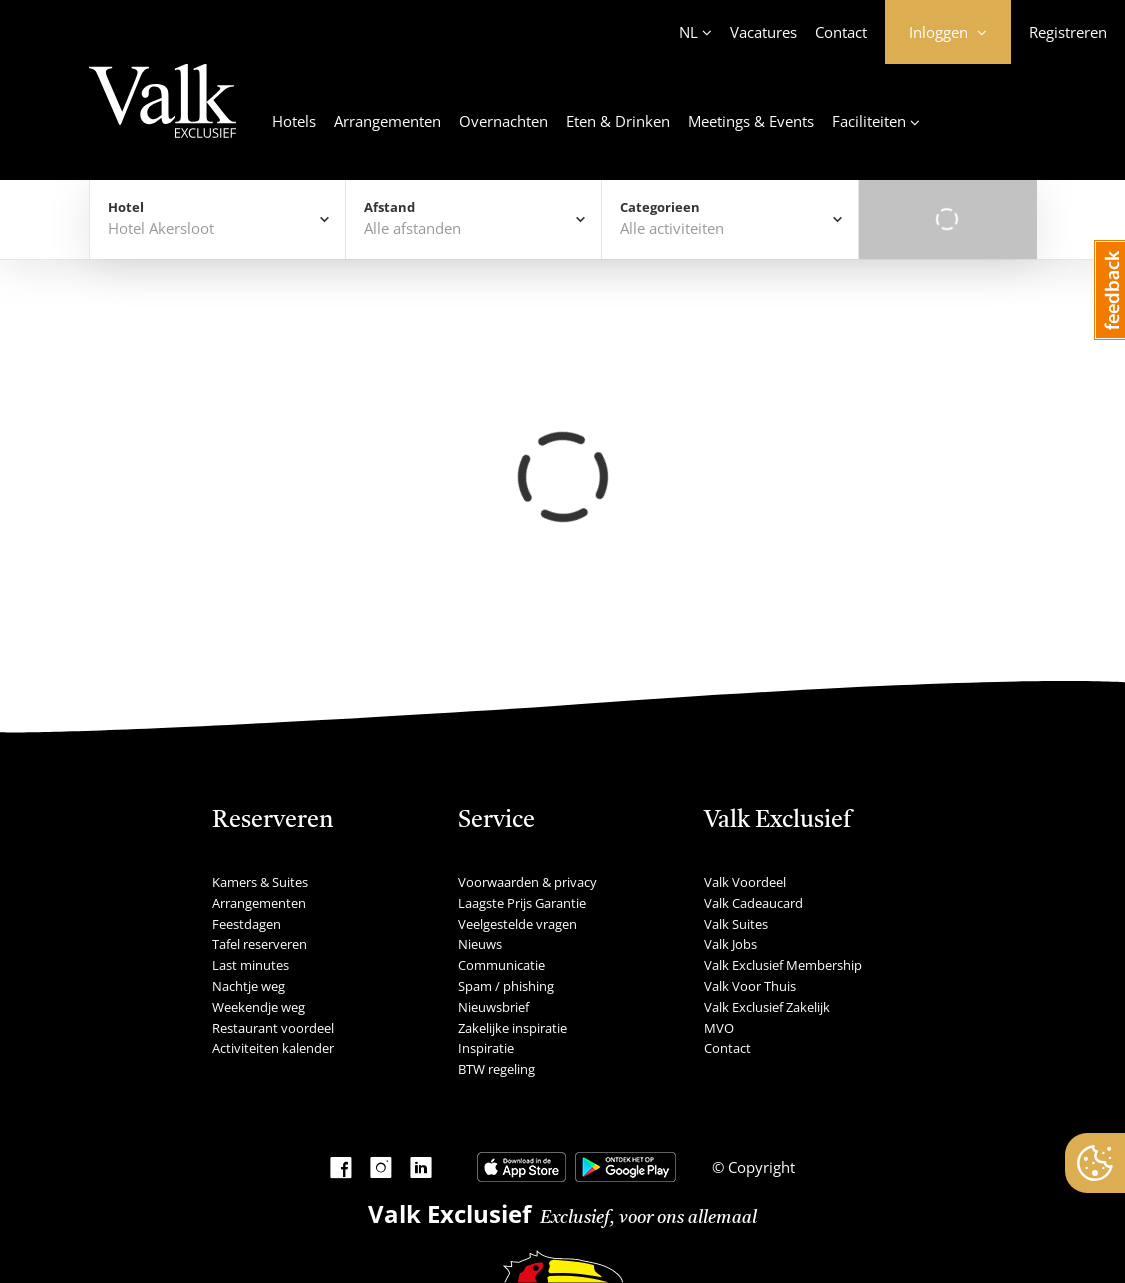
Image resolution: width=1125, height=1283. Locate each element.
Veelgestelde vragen (517, 924)
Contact (841, 32)
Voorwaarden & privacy (527, 882)
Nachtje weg (248, 986)
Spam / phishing (506, 986)
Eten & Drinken (618, 121)
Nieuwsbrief (493, 1007)
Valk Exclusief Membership (783, 965)
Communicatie (501, 965)
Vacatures (763, 32)
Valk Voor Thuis (750, 986)
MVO (719, 1028)
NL (688, 32)
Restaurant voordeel (273, 1028)
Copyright (759, 1167)
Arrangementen (387, 121)
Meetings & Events (751, 121)
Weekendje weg (258, 1007)
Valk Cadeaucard (753, 903)
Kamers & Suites (260, 882)
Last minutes (250, 965)
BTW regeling (496, 1069)
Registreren (1068, 32)
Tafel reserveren (259, 944)
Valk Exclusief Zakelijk (767, 1007)
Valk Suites (736, 924)
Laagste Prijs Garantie (522, 903)
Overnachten (503, 121)
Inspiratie (486, 1048)
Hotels (294, 121)
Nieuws (480, 944)
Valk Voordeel (745, 882)
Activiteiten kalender (273, 1048)
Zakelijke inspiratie (512, 1028)
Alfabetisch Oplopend (927, 458)
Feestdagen (246, 924)
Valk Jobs (730, 944)
